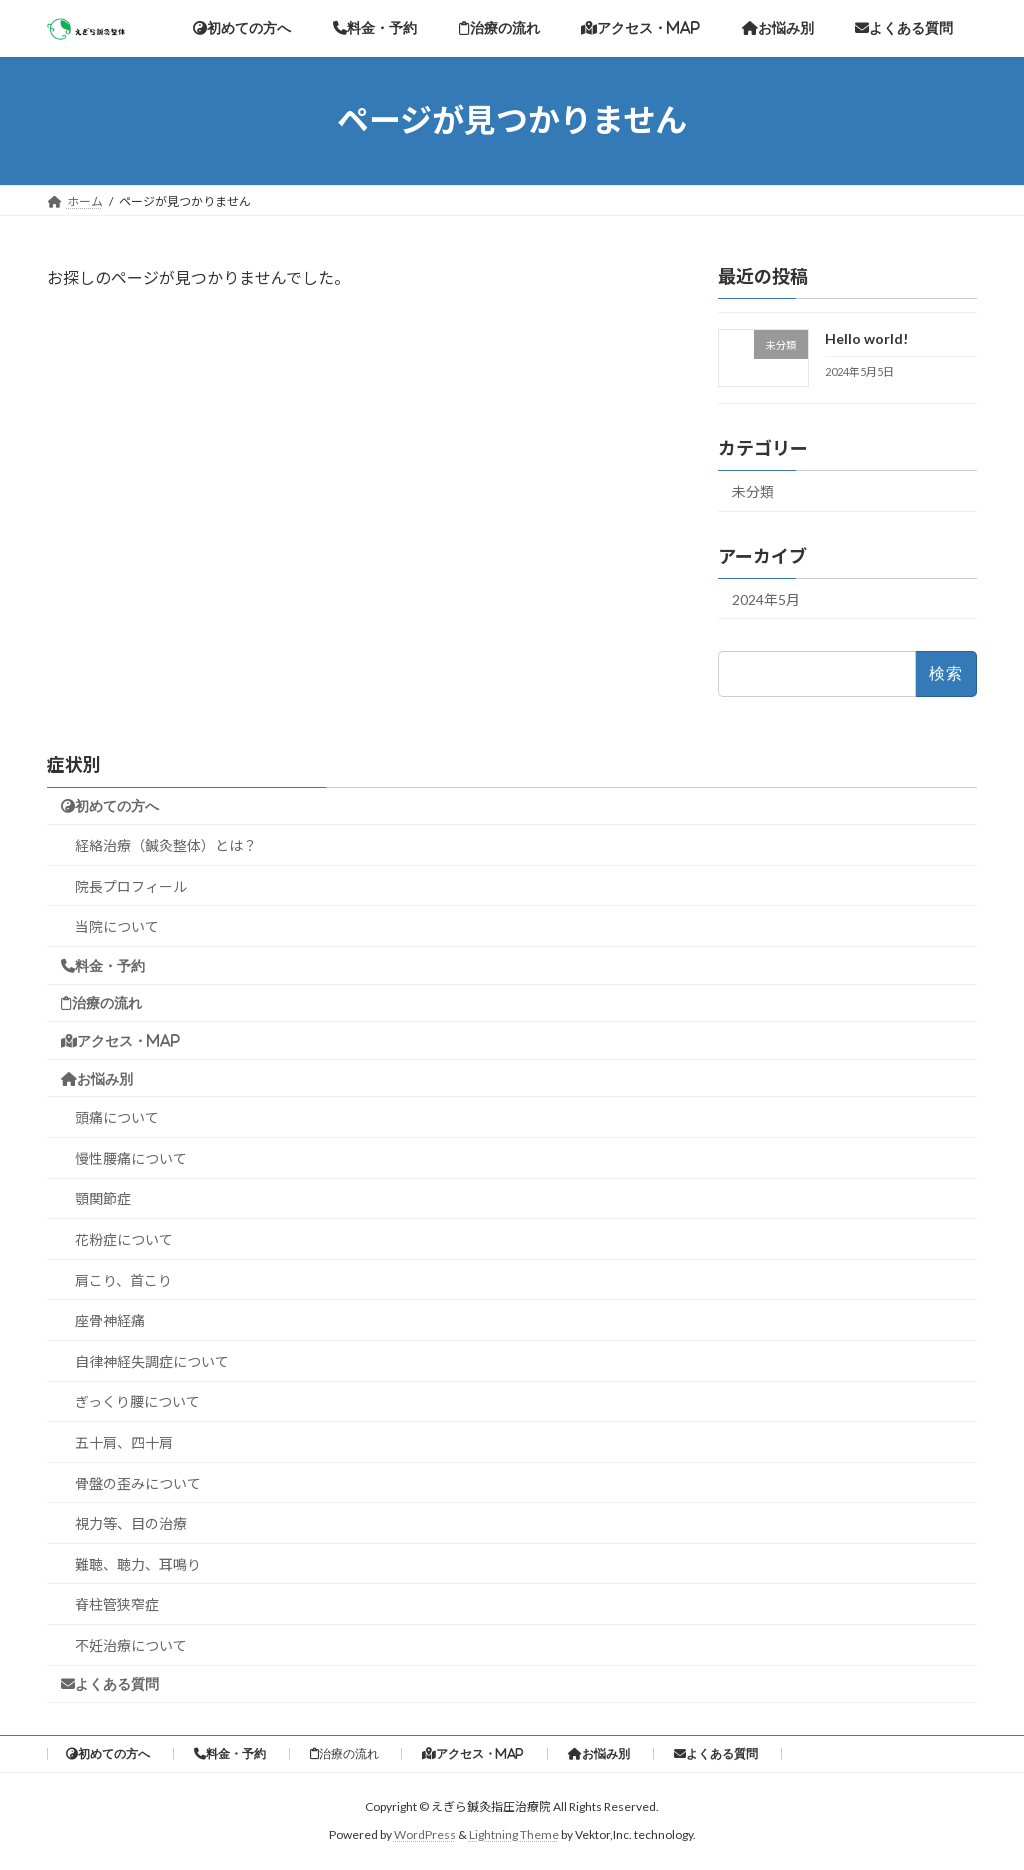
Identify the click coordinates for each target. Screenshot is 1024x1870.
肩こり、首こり (123, 1280)
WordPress (425, 1835)
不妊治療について (131, 1645)
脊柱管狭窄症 (117, 1604)
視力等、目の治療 (131, 1523)
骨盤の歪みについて (138, 1483)
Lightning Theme (514, 1835)
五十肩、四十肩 (124, 1442)
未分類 (753, 490)
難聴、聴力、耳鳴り (138, 1564)
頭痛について (117, 1117)
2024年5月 (766, 598)
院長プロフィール (131, 886)
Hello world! (866, 338)
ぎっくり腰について (137, 1401)
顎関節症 (103, 1198)
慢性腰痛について (131, 1158)
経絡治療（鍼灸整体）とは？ (166, 845)
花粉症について (124, 1239)
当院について (117, 926)
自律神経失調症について (152, 1361)
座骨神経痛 (110, 1320)
